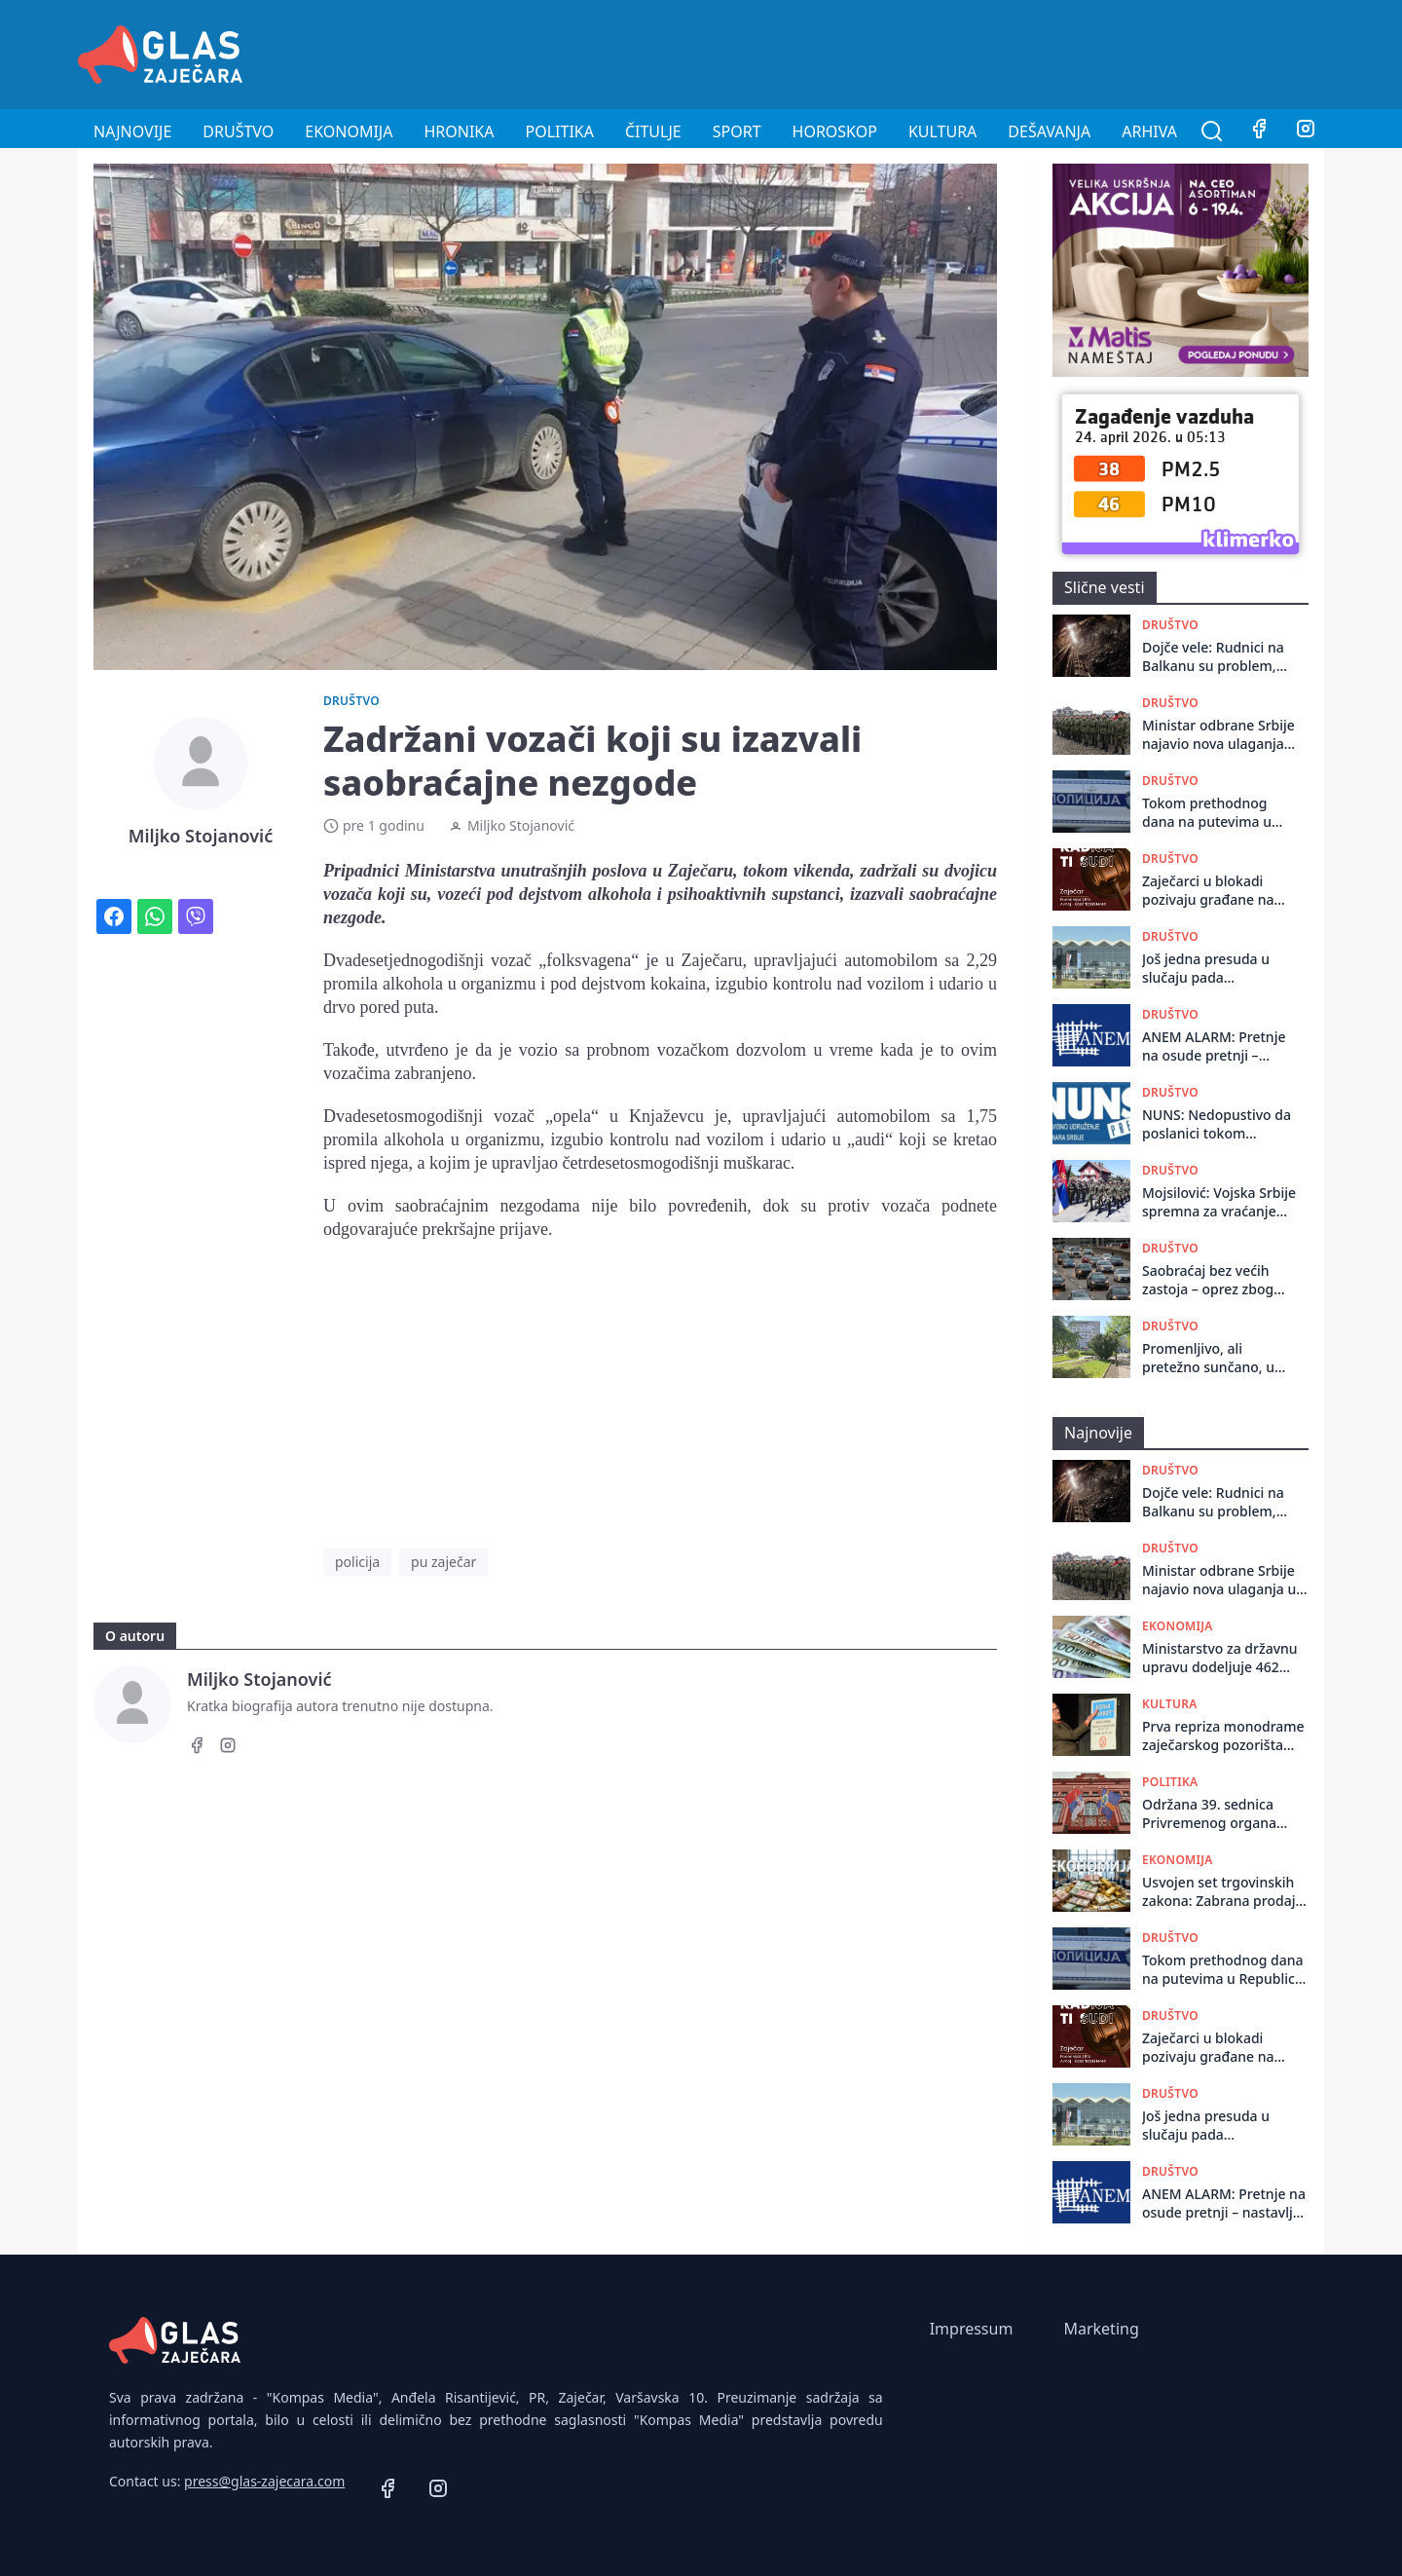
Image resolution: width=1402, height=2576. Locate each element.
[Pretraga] (1212, 131)
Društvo (238, 131)
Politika (560, 131)
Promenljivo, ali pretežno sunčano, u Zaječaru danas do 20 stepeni (1211, 1358)
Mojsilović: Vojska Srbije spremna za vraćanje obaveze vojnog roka (1219, 1202)
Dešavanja (1049, 131)
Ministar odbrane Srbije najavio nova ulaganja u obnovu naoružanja (1219, 735)
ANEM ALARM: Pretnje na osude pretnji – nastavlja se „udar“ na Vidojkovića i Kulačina (1213, 1046)
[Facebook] (1258, 131)
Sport (737, 131)
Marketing (1100, 2328)
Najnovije (132, 131)
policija (357, 1561)
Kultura (942, 131)
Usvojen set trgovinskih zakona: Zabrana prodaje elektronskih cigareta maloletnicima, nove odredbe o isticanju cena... (1222, 1892)
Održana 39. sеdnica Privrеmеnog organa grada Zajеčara (1209, 1814)
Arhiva (1149, 131)
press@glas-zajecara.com (264, 2481)
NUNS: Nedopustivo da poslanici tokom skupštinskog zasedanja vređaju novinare (1219, 1124)
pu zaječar (443, 1561)
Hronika (459, 131)
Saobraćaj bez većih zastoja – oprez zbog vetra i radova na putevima (1207, 1280)
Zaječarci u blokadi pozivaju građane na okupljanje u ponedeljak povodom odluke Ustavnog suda (1214, 891)
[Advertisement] (969, 51)
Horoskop (835, 131)
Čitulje (653, 131)
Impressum (972, 2328)
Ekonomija (348, 131)
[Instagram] (1305, 131)
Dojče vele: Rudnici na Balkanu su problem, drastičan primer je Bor (1217, 657)
